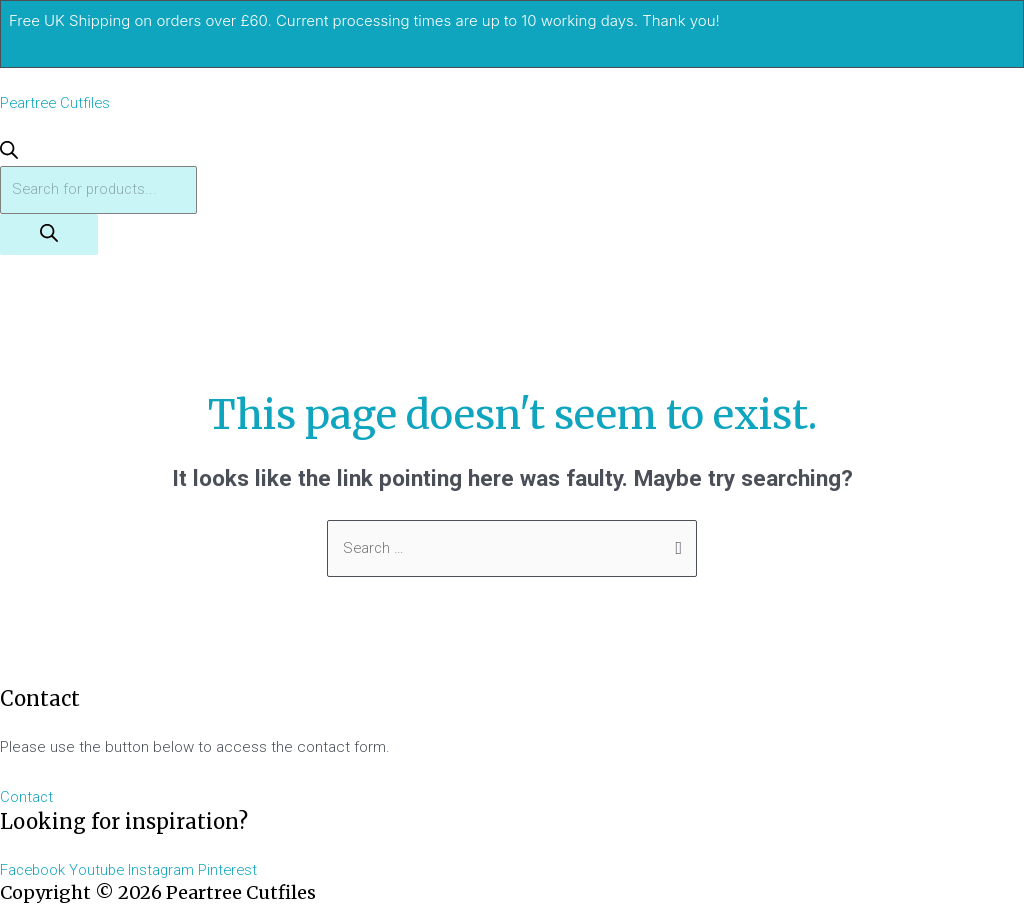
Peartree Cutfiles (57, 103)
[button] (512, 267)
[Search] (49, 235)
